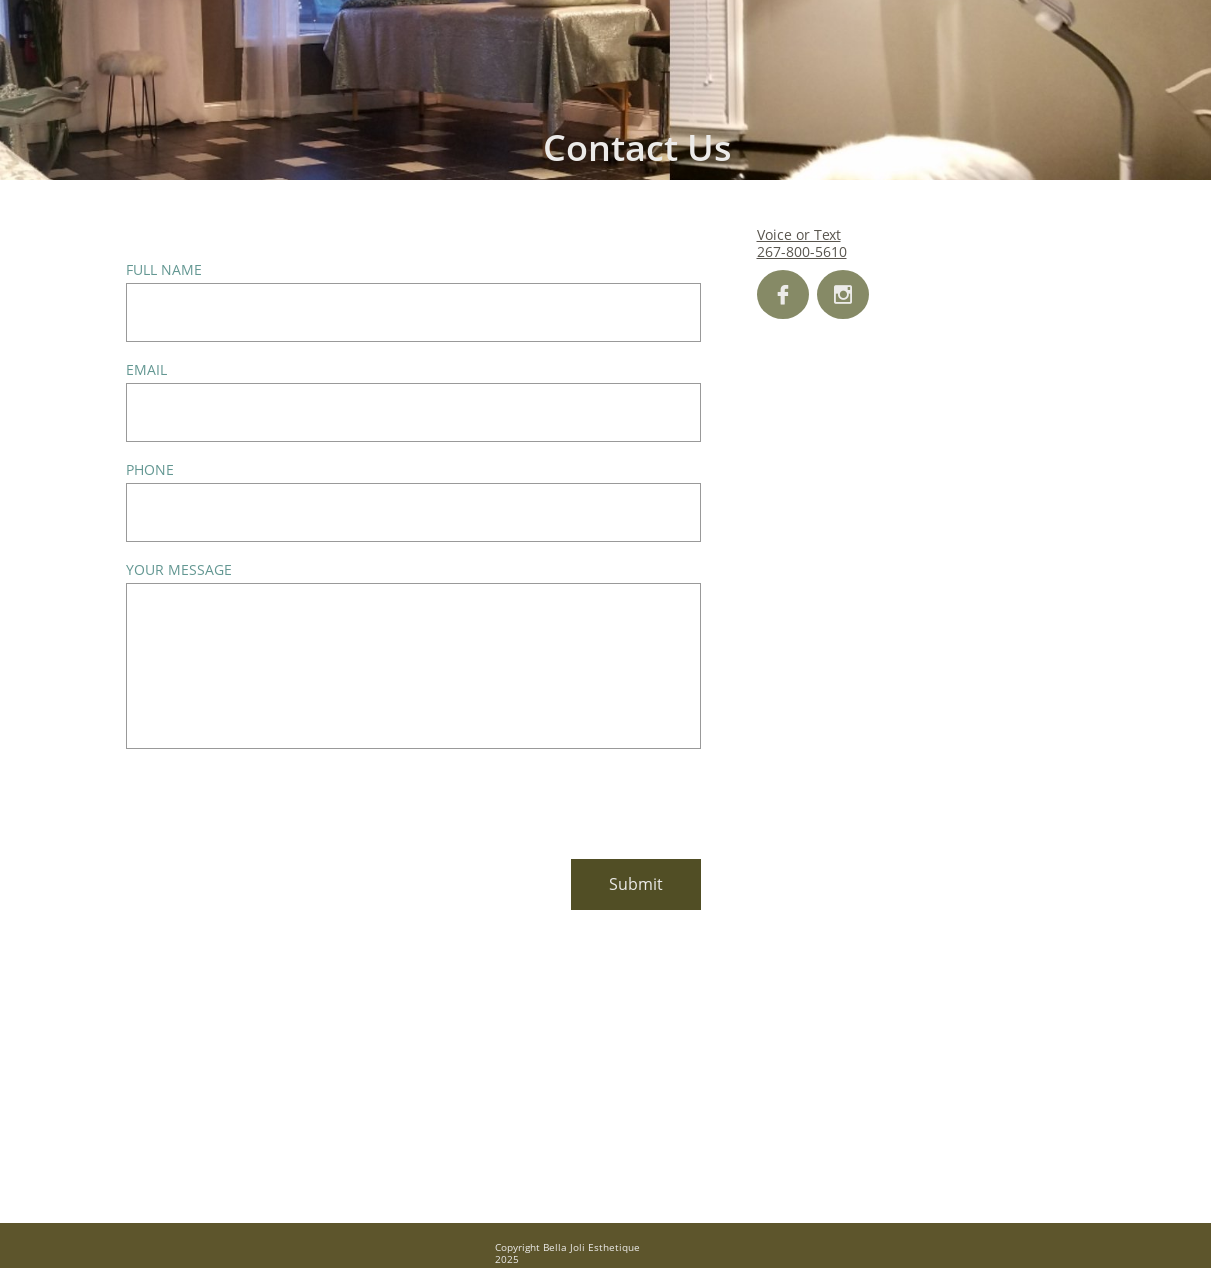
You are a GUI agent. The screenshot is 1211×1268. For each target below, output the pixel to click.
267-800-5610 (802, 251)
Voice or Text (799, 234)
